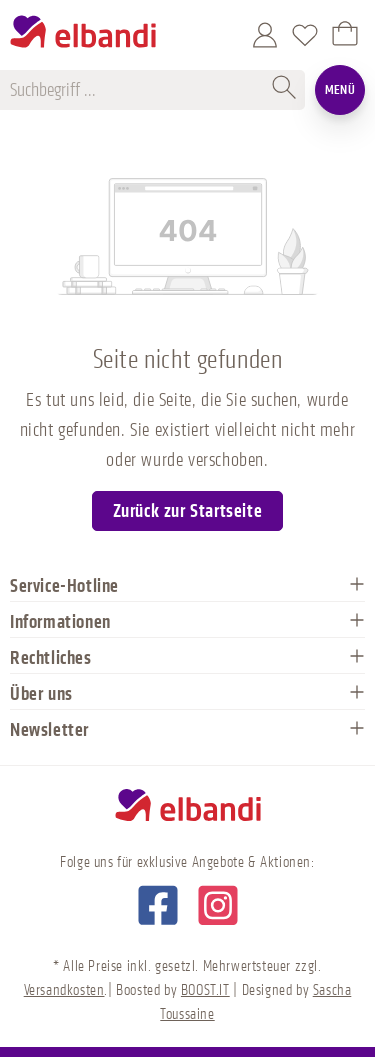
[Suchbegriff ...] (138, 90)
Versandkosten (64, 990)
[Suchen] (285, 90)
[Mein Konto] (265, 35)
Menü (340, 89)
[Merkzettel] (305, 35)
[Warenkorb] (345, 35)
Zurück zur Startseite (188, 511)
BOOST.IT (205, 990)
